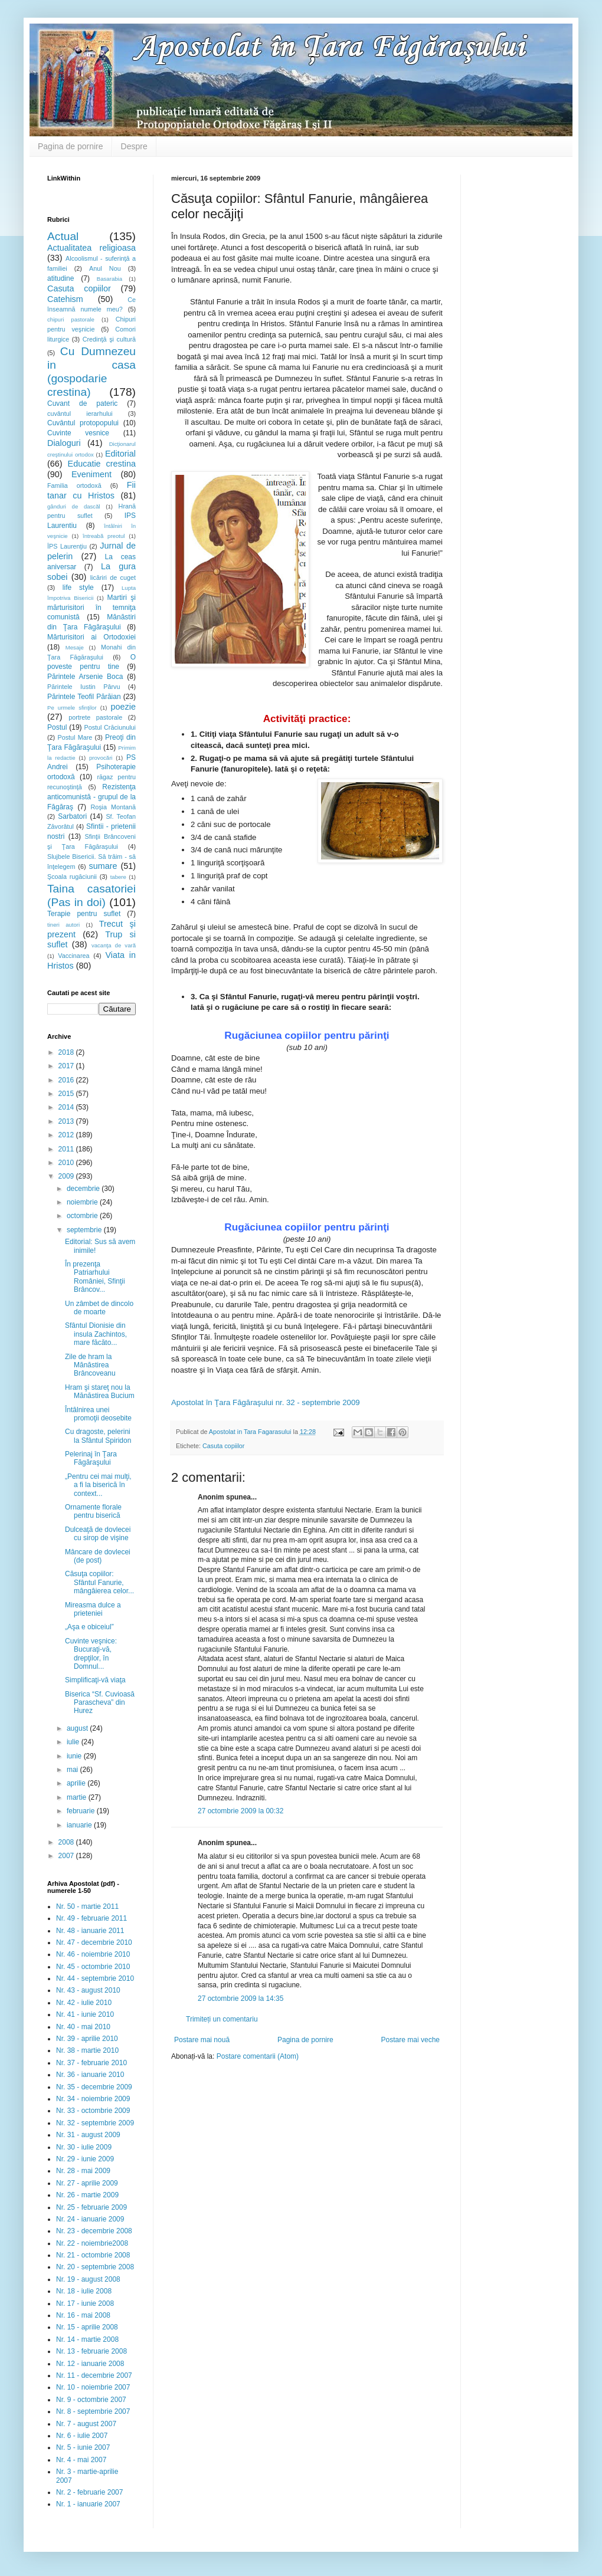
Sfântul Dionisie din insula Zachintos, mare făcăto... (96, 1334)
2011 (67, 1149)
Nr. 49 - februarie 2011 (91, 1918)
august (78, 1728)
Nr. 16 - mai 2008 (83, 2315)
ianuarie (80, 1825)
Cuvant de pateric (82, 403)
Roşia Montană (113, 806)
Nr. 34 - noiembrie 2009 (93, 2099)
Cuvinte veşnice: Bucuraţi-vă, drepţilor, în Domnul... (91, 1654)
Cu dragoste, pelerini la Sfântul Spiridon (98, 1436)
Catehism (65, 299)
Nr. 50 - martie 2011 (87, 1906)
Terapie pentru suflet (83, 914)
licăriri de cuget (113, 577)
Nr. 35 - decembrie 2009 (94, 2087)
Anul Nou (105, 268)
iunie (75, 1756)
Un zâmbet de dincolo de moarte (99, 1308)
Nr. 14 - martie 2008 (87, 2339)
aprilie (77, 1783)
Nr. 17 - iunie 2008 (85, 2303)
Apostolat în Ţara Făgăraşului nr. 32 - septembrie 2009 (265, 1402)
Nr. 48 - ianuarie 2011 (90, 1931)
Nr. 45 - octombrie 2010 (93, 1967)
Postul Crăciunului (110, 727)
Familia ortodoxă (74, 485)
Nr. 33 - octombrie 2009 (93, 2110)
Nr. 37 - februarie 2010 (91, 2063)
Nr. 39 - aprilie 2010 (87, 2038)
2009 (67, 1176)
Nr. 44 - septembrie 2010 (95, 1978)
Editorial (120, 453)
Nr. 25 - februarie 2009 (91, 2207)
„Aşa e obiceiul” (89, 1627)
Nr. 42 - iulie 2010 (84, 2003)
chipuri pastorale (70, 319)
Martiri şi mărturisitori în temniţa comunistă (91, 607)
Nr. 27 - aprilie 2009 (87, 2183)
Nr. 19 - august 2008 (88, 2279)
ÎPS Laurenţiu (67, 546)
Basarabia (109, 278)
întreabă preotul (104, 536)
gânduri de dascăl (73, 506)
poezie (123, 706)
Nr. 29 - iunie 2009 (85, 2159)
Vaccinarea (73, 955)
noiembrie (83, 1202)
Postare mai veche (410, 2040)
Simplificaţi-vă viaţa (95, 1680)
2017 (67, 1066)
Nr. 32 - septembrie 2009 (95, 2123)
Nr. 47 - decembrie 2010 (94, 1942)
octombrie (83, 1216)
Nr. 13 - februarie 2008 (91, 2351)
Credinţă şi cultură (109, 339)
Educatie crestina (102, 463)
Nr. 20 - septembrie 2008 (95, 2267)
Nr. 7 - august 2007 (86, 2424)
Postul (57, 727)
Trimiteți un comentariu (222, 2019)
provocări (100, 757)
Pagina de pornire (70, 146)
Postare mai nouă (202, 2040)
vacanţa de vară (113, 945)
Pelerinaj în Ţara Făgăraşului (91, 1458)
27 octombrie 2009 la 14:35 (240, 1998)
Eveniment (91, 474)
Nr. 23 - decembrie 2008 (94, 2231)
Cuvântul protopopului (83, 423)
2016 (67, 1080)
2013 (67, 1121)
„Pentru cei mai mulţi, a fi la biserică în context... (98, 1485)
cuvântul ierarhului (80, 413)
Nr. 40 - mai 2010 (83, 2027)
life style (78, 587)
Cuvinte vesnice (78, 433)
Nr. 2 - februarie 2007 (89, 2492)
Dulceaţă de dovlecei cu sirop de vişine (97, 1533)
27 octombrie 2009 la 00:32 (240, 1811)
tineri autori (63, 924)
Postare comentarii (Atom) (258, 2056)
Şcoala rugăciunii (72, 876)
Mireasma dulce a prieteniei (93, 1609)
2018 (67, 1052)
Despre (134, 146)
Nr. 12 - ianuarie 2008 (90, 2364)
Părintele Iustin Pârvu (83, 686)
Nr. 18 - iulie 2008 (84, 2291)
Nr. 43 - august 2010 (88, 1990)
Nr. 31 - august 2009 (88, 2135)
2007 (67, 1856)
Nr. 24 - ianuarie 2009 (90, 2219)
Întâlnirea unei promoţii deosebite (98, 1414)
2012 (67, 1135)
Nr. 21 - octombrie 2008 (93, 2255)
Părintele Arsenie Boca (85, 676)
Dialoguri (64, 443)
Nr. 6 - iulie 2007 (81, 2435)
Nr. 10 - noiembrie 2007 (93, 2387)
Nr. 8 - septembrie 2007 (93, 2411)
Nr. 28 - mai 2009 (83, 2171)
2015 (67, 1094)
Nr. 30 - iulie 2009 (84, 2147)
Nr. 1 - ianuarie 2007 (88, 2504)
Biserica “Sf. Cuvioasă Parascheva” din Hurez (100, 1702)
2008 (67, 1842)
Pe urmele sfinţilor (72, 707)
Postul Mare (74, 737)
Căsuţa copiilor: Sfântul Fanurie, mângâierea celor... (99, 1582)
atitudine (60, 278)
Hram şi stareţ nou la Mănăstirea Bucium (100, 1391)
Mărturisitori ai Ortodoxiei (91, 637)
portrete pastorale (95, 717)
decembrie (84, 1188)
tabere (118, 877)
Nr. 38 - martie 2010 (87, 2050)
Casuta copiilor (223, 1445)
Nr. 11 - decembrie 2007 (94, 2375)
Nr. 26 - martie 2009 (87, 2195)
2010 (67, 1163)
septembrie (85, 1230)
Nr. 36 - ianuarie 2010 (90, 2074)
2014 (67, 1107)
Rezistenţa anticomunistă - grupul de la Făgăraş (91, 797)
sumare (103, 866)
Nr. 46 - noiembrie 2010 (93, 1954)
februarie (82, 1811)
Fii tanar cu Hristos (91, 490)
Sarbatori (72, 816)
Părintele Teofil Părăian (84, 697)
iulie (74, 1742)
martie (78, 1797)
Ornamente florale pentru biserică (93, 1511)
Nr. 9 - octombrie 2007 (91, 2399)
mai (73, 1770)
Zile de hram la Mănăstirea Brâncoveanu (90, 1365)
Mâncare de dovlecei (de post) (97, 1556)
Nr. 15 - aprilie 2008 (87, 2327)
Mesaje (75, 647)
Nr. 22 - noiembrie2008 (92, 2243)
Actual (62, 236)
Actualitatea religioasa (91, 247)
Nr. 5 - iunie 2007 (83, 2447)
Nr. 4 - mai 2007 (81, 2460)
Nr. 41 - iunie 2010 (85, 2014)
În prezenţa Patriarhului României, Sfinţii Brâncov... (95, 1277)
